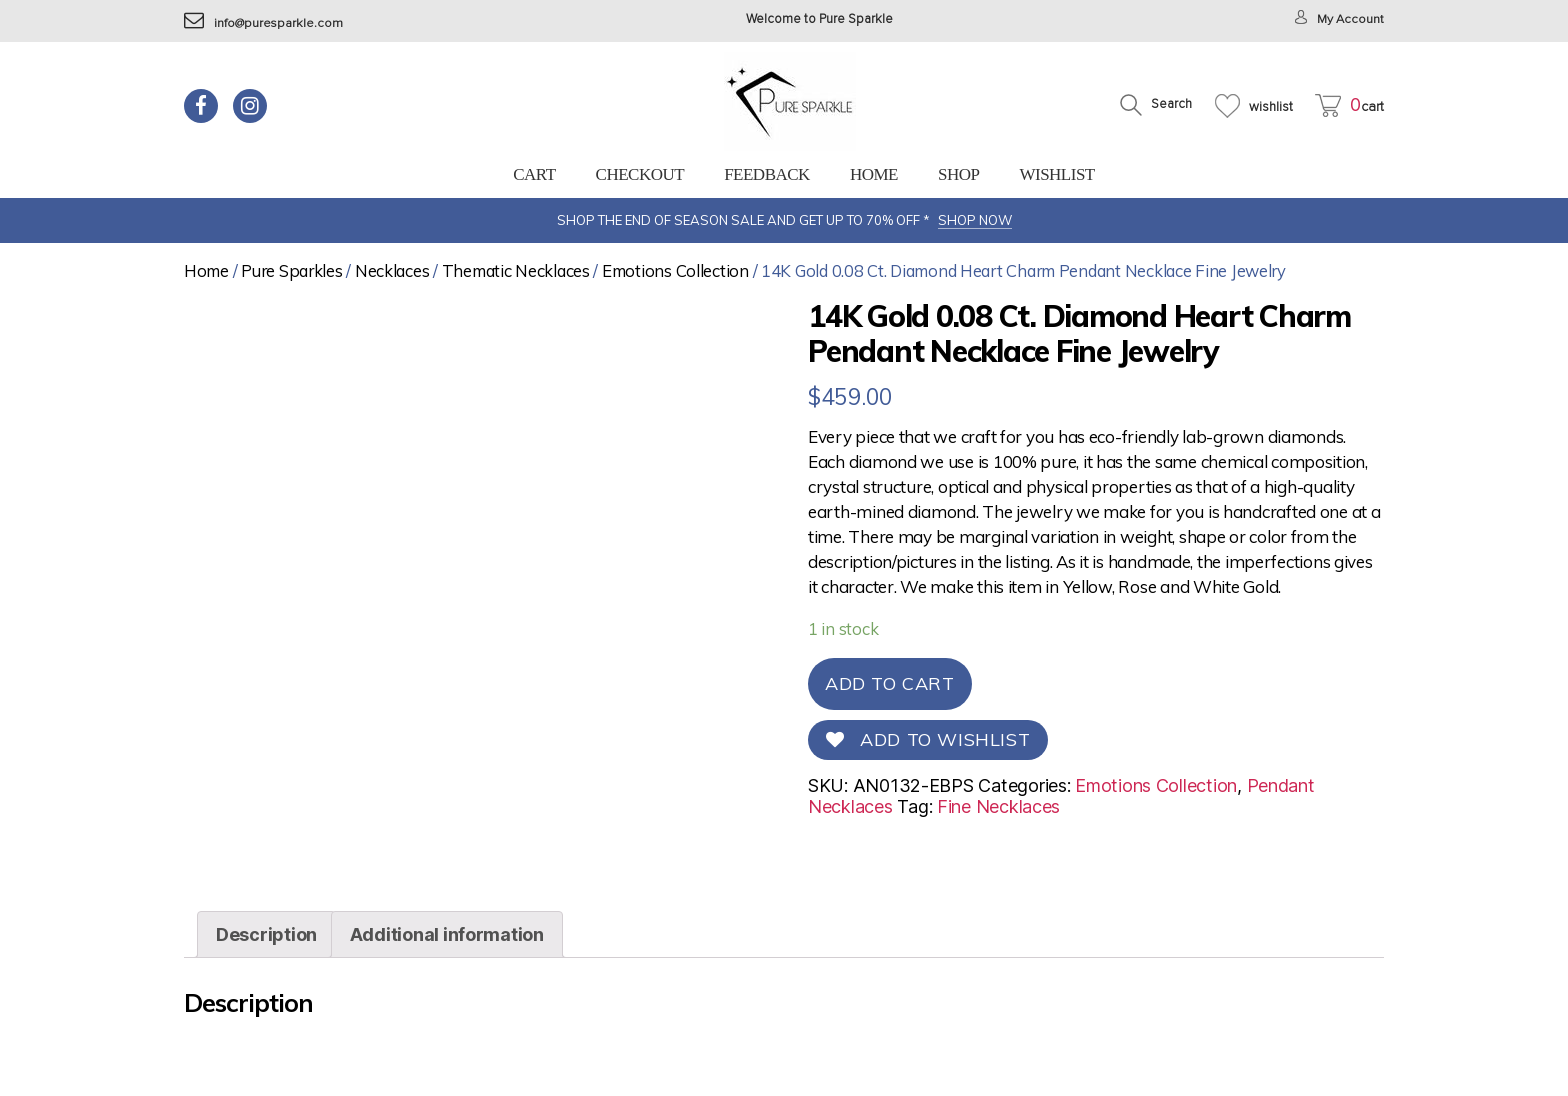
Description (266, 970)
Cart (534, 174)
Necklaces (392, 270)
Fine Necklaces (998, 806)
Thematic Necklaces (516, 270)
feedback (767, 174)
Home (874, 174)
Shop (958, 174)
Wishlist (1056, 174)
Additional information (447, 970)
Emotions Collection (675, 270)
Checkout (640, 174)
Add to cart (890, 683)
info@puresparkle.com (264, 23)
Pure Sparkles (292, 270)
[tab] (266, 970)
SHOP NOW (975, 220)
